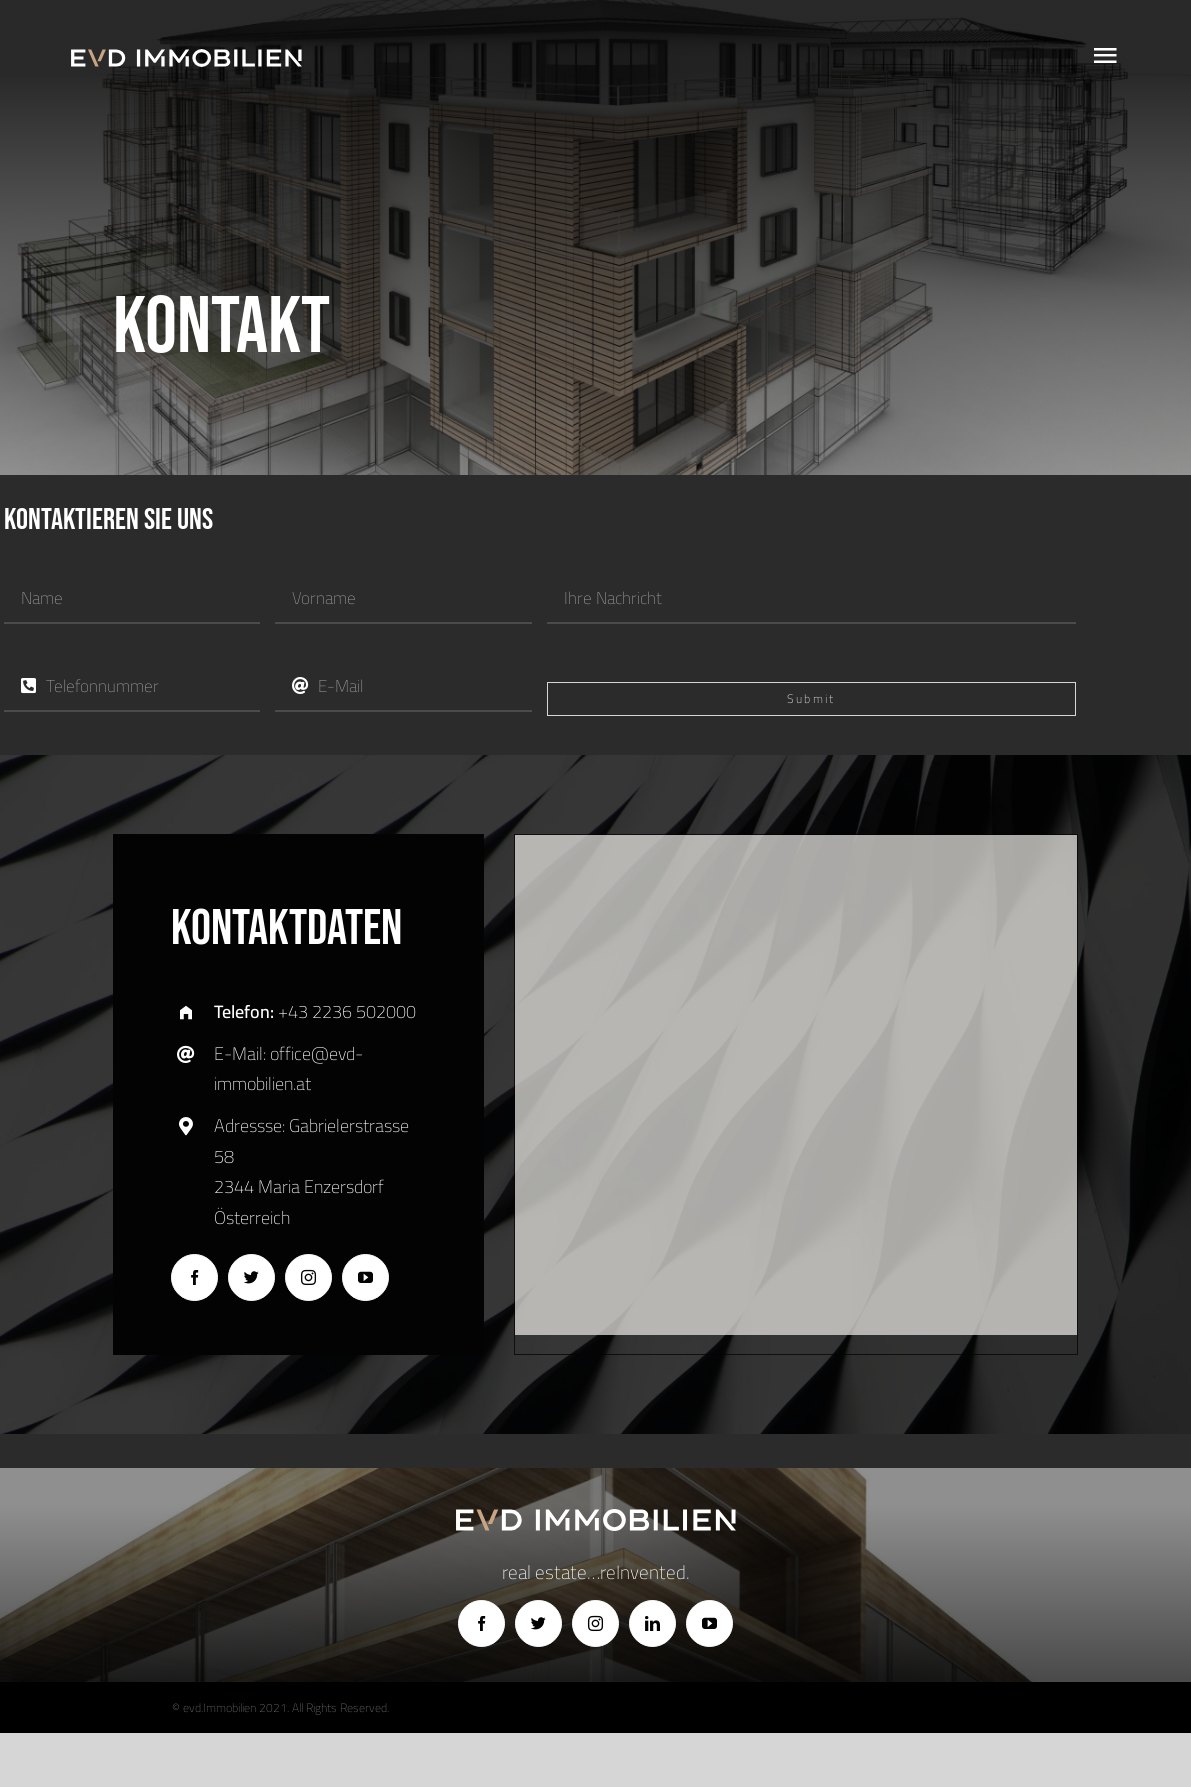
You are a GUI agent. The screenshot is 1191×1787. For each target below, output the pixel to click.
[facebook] (194, 1277)
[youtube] (365, 1277)
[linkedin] (652, 1623)
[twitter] (251, 1277)
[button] (796, 1066)
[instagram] (308, 1277)
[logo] (186, 58)
